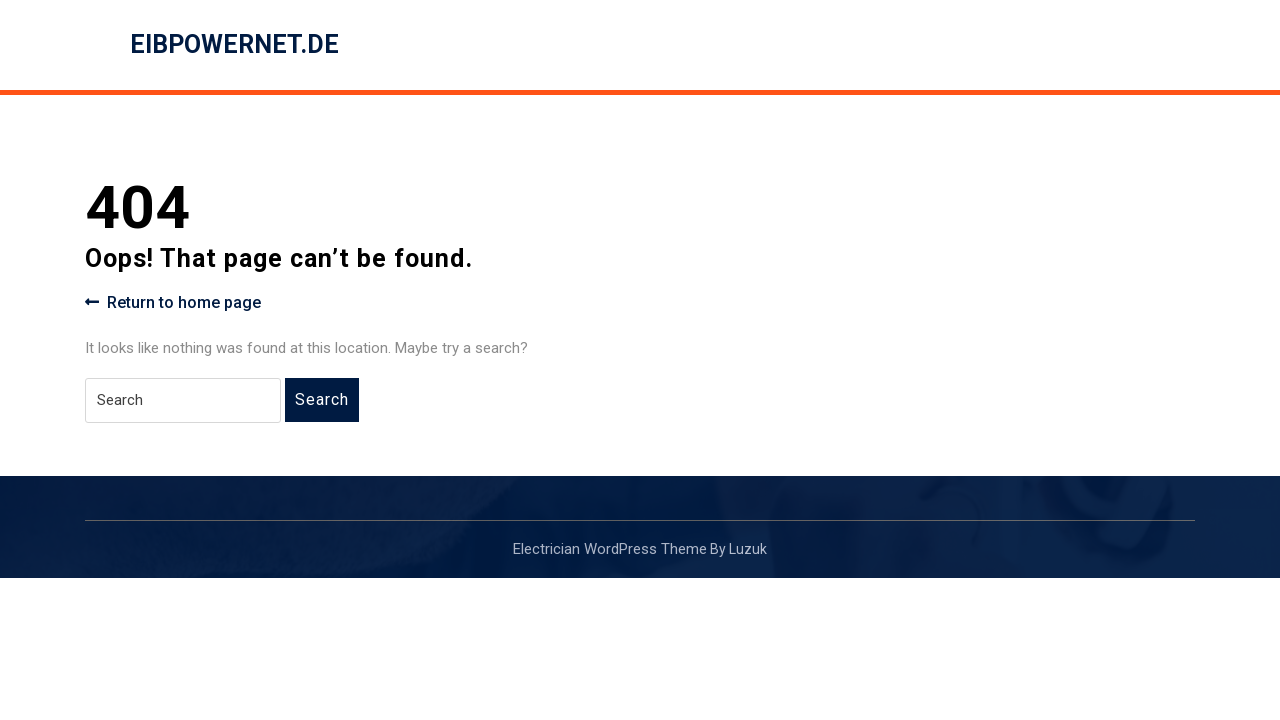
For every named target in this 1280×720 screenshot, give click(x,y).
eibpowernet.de (234, 44)
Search (322, 399)
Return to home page (173, 303)
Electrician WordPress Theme (610, 549)
